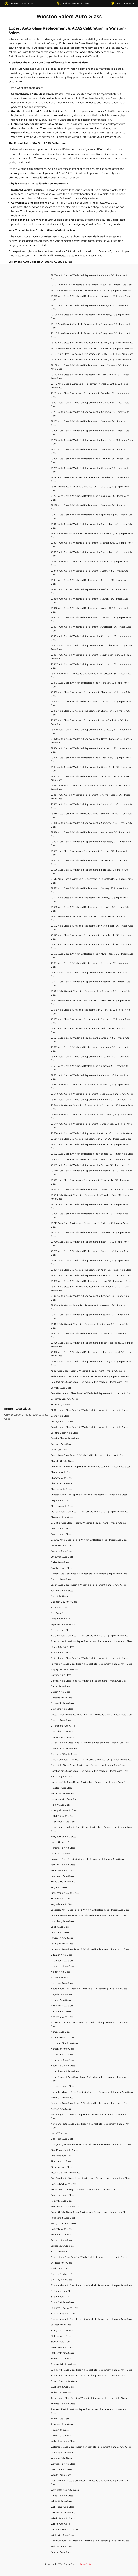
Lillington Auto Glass (61, 1954)
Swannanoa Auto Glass (63, 2386)
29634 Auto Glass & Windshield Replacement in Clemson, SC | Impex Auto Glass (90, 1086)
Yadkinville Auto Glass (62, 2546)
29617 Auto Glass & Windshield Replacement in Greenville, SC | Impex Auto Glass (90, 1021)
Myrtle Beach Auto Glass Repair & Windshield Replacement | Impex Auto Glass (92, 2092)
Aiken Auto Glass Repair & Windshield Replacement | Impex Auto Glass (88, 1370)
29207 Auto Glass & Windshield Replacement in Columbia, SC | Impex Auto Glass (90, 451)
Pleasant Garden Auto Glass (65, 2172)
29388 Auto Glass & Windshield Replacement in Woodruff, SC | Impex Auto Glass (90, 610)
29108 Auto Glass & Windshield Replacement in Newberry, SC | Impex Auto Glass (90, 316)
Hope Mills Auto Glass (62, 1842)
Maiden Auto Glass (60, 1971)
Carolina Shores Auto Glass (65, 1438)
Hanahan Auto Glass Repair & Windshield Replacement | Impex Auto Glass (89, 1771)
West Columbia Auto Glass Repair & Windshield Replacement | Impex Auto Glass (89, 2482)
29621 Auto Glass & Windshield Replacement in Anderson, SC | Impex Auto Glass (90, 1030)
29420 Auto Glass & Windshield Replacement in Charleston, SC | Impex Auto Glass (91, 731)
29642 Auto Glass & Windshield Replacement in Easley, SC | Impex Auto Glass (92, 1099)
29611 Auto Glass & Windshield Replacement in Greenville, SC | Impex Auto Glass (90, 1002)
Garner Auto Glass (60, 1686)
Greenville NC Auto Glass (64, 1748)
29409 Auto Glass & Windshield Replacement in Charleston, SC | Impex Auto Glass (91, 675)
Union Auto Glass (60, 2430)
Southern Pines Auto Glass (64, 2308)
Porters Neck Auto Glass (63, 2184)
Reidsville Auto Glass (61, 2200)
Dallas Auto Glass (60, 1562)
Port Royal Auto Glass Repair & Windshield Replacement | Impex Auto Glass (90, 2178)
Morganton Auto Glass (62, 2048)
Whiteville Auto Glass (62, 2495)
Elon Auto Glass (59, 1613)
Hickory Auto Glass (60, 1804)
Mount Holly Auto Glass (63, 2065)
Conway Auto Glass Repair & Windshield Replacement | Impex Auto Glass (89, 1539)
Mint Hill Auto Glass (61, 2011)
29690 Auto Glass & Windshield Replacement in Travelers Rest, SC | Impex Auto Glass (90, 1197)
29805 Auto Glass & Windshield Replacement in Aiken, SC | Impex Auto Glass (91, 1281)
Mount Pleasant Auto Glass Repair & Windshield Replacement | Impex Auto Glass (90, 2079)
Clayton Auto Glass (61, 1500)
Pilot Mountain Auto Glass (64, 2150)
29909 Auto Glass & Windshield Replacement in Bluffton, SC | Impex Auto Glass (89, 1326)
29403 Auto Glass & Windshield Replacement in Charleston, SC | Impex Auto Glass (91, 628)
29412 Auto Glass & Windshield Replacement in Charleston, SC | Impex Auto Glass (90, 694)
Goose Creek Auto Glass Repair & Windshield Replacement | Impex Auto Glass (91, 1714)
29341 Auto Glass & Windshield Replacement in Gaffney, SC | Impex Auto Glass (89, 582)
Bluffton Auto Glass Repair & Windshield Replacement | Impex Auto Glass (89, 1410)
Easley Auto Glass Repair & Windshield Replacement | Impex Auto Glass (88, 1584)
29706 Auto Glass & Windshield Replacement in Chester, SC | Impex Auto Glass (89, 1206)
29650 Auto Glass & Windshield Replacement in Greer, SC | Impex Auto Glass (91, 1133)
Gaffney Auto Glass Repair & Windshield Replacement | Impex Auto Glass (89, 1680)
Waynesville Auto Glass (63, 2463)
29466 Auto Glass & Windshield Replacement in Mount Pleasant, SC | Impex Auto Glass (90, 797)
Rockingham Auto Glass (63, 2217)
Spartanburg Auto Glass (63, 2313)
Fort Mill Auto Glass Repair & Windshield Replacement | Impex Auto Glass (89, 1658)
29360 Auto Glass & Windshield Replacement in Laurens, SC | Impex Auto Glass (89, 600)
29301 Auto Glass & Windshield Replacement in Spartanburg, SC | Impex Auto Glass (91, 516)
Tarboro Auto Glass (61, 2392)
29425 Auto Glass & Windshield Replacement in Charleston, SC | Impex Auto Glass (91, 759)
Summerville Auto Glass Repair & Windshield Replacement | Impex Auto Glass (91, 2369)
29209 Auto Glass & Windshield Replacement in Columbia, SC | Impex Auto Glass (90, 470)
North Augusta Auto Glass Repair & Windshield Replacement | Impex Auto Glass (89, 2116)
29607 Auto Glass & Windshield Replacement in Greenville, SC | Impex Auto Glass (90, 983)
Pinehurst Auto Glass (62, 2155)
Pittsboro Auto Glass (61, 2167)
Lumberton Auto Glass (62, 1966)
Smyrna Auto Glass (61, 2296)
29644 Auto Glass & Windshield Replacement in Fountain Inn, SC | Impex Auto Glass (92, 1107)
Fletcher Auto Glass (61, 1630)
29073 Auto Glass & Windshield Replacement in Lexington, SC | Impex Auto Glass (90, 307)
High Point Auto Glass (62, 1816)
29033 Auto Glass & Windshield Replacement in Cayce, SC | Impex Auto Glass (91, 284)
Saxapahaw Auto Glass (63, 2245)
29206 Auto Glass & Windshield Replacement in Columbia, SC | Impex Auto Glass (90, 432)
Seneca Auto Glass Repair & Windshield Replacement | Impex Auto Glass (88, 2257)
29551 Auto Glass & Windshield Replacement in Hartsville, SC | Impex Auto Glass (90, 918)
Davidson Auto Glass (61, 1568)
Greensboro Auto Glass (63, 1725)
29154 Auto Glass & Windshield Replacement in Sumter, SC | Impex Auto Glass (92, 359)
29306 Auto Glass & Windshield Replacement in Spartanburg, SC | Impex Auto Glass (92, 544)
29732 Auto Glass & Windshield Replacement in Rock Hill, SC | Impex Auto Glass (89, 1253)
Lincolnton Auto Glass (62, 1960)
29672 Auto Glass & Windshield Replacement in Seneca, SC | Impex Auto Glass (92, 1153)
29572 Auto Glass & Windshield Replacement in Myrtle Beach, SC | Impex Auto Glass (92, 927)
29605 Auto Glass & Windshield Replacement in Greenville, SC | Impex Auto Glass (90, 974)
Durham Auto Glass (61, 1579)
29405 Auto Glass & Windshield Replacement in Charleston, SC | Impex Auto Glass (91, 638)
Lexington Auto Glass (62, 1943)
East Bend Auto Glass (62, 1590)
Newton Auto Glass (61, 2109)
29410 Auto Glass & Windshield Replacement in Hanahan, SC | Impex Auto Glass (90, 684)
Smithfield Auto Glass (62, 2291)
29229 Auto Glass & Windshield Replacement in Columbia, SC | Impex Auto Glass (90, 507)
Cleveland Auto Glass (62, 1517)
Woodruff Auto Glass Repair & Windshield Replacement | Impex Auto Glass (90, 2540)
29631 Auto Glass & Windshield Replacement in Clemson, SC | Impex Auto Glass (89, 1068)
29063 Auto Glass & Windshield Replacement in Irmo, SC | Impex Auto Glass (91, 290)
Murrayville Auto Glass (62, 2086)
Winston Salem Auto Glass (64, 2529)
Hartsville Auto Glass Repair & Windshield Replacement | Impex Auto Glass (90, 1782)
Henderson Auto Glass (62, 1793)
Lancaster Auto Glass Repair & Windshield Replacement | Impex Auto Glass (90, 1909)
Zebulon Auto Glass (61, 2552)
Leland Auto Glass (60, 1926)
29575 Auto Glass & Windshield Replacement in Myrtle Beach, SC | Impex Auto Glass (92, 937)
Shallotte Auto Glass (61, 2262)
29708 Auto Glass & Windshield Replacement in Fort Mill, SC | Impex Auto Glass (89, 1215)
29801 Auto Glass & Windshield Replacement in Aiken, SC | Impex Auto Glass (91, 1269)
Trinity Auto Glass (60, 2418)
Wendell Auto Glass (61, 2475)
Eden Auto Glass (59, 1596)
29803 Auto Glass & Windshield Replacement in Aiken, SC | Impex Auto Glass (91, 1275)
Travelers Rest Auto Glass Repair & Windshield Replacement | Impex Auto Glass (89, 2411)
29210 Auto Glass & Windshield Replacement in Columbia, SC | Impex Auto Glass (90, 479)
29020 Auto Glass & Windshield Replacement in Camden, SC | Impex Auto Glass (89, 277)
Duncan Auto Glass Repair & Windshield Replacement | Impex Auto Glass (89, 1573)
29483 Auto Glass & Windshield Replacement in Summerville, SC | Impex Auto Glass (91, 806)
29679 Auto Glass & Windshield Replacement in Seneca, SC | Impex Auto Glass (92, 1165)
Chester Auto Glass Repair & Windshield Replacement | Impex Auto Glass (89, 1494)
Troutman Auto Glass (62, 2424)
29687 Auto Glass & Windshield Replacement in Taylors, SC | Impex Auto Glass (92, 1189)
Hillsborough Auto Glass (63, 1821)
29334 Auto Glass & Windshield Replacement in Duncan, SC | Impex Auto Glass (89, 563)
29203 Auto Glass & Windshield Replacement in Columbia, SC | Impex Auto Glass (90, 404)
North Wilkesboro (60, 2133)
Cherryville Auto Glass (62, 1483)
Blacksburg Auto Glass (62, 1404)
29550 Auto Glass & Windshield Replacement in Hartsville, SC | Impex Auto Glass (90, 909)
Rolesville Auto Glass (61, 2229)
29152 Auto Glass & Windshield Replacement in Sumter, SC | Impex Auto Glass (92, 348)
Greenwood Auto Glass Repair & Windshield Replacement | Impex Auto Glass (91, 1759)
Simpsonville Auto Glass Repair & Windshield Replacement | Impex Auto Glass (91, 2285)
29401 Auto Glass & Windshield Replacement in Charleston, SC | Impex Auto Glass (91, 619)
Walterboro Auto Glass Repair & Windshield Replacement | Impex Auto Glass (91, 2447)
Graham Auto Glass (61, 1720)
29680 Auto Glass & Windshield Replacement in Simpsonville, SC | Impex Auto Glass (91, 1172)
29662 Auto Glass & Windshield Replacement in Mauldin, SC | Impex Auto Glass (89, 1146)
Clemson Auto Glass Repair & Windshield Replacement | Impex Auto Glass (89, 1511)
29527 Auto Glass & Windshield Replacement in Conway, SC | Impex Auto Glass (89, 899)
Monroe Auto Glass (60, 2031)
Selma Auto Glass (60, 2251)
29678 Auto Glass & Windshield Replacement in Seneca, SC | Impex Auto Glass (92, 1159)
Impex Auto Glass (17, 1408)
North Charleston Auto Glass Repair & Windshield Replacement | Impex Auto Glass (91, 2125)
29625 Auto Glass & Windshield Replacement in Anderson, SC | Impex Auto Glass (90, 1049)
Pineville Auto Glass (61, 2161)
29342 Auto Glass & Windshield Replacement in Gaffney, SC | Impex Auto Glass (89, 591)
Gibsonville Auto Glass (62, 1703)
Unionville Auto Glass (62, 2435)
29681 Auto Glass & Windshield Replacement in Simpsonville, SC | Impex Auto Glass (91, 1182)
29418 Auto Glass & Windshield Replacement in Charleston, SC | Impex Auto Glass (90, 712)
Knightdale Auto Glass (62, 1904)
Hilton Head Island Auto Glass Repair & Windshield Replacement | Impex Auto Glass (91, 1829)
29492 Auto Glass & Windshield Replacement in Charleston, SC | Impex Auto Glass (91, 843)
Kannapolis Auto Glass (62, 1876)
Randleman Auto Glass (62, 2195)
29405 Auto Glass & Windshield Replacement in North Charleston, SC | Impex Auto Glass (91, 647)
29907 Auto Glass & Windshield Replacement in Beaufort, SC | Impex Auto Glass (90, 1316)
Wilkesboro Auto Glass (62, 2506)
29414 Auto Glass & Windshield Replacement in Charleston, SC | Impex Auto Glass (91, 703)
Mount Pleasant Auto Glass (65, 2071)
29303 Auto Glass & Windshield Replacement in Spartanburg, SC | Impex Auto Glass (92, 535)
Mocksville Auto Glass (62, 2017)
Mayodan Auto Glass (61, 1994)
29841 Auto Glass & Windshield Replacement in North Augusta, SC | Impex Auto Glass (90, 1288)
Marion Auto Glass (60, 1977)
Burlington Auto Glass (62, 1421)
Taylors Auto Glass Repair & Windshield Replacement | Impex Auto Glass (89, 2398)
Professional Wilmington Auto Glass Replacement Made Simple (83, 2189)
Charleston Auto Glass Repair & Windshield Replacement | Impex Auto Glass (90, 1466)
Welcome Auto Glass (61, 2469)
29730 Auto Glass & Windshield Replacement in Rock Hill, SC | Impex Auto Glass (90, 1243)
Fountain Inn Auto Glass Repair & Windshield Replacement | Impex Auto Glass (91, 1663)
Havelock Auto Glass (61, 1787)
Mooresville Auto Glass (62, 2037)
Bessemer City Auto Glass (64, 1399)
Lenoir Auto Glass (60, 1932)
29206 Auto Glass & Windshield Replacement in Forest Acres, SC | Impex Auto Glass (92, 442)
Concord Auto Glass (61, 1528)
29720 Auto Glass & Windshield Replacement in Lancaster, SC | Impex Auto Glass (90, 1234)
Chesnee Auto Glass (61, 1489)
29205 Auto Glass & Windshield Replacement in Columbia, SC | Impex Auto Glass (90, 423)
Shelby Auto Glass (60, 2268)
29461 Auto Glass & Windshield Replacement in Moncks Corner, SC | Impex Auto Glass (90, 778)
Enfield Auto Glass (60, 1618)
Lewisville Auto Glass (62, 1938)
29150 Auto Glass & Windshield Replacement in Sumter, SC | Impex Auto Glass (92, 342)
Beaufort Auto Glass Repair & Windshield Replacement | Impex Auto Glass (89, 1382)
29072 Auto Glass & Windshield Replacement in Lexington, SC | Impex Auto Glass (90, 298)
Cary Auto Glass (59, 1449)
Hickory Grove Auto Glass (64, 1810)
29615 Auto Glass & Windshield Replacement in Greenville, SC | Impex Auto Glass (90, 1011)
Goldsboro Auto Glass (62, 1708)
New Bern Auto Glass (62, 2097)
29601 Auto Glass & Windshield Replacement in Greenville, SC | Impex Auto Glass (90, 965)
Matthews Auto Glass (62, 1983)
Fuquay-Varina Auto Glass (64, 1669)
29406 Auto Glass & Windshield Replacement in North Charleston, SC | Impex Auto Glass (91, 656)
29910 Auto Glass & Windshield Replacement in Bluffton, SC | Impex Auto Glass (89, 1335)
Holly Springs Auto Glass (63, 1836)
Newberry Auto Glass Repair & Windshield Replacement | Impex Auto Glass (90, 2103)
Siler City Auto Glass (61, 2279)
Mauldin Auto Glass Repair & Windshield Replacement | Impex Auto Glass (89, 1988)
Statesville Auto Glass (62, 2347)
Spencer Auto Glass (61, 2324)
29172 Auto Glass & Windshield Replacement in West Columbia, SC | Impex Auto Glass (90, 385)
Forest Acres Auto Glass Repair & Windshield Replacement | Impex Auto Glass (91, 1641)
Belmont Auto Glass (61, 1387)
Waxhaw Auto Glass (61, 2458)
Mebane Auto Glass (61, 2000)
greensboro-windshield (62, 1737)
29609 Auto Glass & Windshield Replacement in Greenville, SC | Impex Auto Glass (90, 993)
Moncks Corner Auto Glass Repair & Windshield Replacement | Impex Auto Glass (89, 2024)
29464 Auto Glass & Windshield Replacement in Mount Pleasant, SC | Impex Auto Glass (90, 787)
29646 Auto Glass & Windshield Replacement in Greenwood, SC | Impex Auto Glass (91, 1116)
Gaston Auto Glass (60, 1692)
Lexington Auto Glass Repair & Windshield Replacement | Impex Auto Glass (90, 1949)
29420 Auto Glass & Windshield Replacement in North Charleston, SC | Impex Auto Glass (91, 741)
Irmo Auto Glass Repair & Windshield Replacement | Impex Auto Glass (87, 1859)
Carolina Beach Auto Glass (64, 1432)
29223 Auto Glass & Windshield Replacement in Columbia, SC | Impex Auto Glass (90, 498)
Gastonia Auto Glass (61, 1697)
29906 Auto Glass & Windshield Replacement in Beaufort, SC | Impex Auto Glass (90, 1307)
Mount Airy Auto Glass (62, 2060)
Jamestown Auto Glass (63, 1870)
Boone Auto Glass (60, 1415)
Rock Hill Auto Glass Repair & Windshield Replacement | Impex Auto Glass (89, 2212)
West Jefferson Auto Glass (65, 2490)
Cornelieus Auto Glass (62, 1545)
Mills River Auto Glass (62, 2005)
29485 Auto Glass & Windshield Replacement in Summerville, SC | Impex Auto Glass (91, 815)
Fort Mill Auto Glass (61, 1652)
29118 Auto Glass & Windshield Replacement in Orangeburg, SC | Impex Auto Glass (91, 335)
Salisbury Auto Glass (61, 2240)
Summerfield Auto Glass (63, 2364)
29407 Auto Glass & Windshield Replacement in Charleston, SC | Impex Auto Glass (91, 666)
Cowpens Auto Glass (61, 1551)
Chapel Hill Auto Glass (62, 1461)
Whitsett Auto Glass (61, 2501)
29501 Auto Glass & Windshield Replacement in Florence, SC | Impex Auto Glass (89, 853)
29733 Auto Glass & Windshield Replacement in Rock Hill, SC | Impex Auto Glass (90, 1262)
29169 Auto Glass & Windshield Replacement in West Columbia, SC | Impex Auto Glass (90, 367)
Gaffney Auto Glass (61, 1675)
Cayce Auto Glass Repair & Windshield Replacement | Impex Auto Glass (88, 1455)
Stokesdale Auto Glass (62, 2353)
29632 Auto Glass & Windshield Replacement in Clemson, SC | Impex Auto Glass (89, 1077)
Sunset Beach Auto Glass (64, 2381)
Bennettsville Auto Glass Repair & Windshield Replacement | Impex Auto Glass (92, 1393)
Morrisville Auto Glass (62, 2054)
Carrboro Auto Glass (61, 1444)
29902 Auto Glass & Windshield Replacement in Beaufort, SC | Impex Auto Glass (90, 1298)
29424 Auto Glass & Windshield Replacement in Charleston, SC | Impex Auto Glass (91, 750)
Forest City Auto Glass (62, 1647)
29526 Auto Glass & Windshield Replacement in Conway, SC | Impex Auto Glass (89, 890)
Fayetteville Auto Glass (63, 1624)
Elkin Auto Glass (59, 1607)
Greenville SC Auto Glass (64, 1754)
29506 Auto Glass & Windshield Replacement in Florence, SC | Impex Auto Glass (89, 871)
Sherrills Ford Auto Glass (63, 2274)
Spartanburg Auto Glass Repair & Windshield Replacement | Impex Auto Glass (91, 2319)
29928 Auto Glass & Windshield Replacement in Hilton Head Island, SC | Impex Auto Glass (92, 1354)
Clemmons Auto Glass (62, 1506)
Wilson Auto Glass (60, 2523)
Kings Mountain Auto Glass (65, 1893)
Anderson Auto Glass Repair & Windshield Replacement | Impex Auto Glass (90, 1376)
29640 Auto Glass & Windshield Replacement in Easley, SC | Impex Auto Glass (92, 1093)
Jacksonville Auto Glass (63, 1864)
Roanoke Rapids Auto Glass (65, 2206)
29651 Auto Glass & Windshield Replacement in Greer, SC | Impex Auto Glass (91, 1138)
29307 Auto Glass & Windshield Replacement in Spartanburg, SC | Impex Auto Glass (91, 554)
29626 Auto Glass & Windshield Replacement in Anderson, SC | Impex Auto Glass (90, 1058)
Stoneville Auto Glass (62, 2358)
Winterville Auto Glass (62, 2535)
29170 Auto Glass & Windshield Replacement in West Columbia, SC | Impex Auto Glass (90, 376)
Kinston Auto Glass (60, 1898)
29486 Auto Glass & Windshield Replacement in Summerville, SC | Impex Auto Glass (91, 825)
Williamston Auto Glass (63, 2512)
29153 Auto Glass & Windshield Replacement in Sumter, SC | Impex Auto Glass (92, 354)
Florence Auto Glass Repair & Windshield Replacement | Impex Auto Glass (89, 1635)
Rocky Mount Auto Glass (63, 2223)
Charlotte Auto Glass (61, 1472)
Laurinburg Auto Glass (62, 1921)
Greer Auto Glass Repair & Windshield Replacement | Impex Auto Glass (88, 1765)
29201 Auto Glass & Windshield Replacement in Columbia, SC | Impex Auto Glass (90, 395)
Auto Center (86, 2564)
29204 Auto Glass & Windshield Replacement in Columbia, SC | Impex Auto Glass (90, 414)
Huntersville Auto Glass (63, 1847)
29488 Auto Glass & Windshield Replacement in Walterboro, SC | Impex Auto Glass (91, 834)
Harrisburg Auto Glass (62, 1776)
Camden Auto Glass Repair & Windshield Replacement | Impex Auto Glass (89, 1427)
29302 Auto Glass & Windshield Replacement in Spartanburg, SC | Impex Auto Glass (91, 526)
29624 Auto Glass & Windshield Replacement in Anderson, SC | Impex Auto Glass (90, 1039)
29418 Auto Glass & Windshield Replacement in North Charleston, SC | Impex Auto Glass (91, 722)
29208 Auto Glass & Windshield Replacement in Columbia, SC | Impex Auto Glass (90, 460)
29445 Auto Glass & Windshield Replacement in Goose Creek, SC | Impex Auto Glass (92, 769)
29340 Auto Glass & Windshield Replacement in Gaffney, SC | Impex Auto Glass (89, 572)
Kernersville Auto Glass (63, 1881)
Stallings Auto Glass (61, 2336)
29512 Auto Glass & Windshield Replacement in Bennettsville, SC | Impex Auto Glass (92, 881)
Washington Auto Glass (63, 2452)
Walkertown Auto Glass (63, 2441)
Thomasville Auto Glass (63, 2403)
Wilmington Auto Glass (63, 2518)
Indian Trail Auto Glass (62, 1853)
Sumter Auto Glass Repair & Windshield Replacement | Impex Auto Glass (89, 2375)
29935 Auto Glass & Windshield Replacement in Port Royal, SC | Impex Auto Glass (91, 1363)
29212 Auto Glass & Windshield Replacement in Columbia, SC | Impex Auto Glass (90, 488)
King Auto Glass (59, 1887)
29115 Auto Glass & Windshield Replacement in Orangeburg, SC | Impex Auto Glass (91, 326)
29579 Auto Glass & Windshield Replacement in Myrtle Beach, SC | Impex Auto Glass (92, 955)
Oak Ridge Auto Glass (62, 2138)
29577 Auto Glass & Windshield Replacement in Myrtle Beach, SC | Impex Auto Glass (92, 946)
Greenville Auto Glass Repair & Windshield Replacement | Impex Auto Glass (90, 1742)
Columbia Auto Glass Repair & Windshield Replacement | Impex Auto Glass (90, 1523)
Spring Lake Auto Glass (63, 2330)
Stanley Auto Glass (60, 2341)
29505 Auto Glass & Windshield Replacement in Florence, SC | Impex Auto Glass (89, 862)
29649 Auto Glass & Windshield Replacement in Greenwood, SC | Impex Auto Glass (91, 1126)
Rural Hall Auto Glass (62, 2234)
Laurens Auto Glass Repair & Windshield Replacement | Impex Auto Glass (89, 1915)
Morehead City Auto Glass (64, 2043)
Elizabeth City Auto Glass (64, 1601)
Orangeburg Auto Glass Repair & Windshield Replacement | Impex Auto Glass (91, 2144)
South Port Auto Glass (62, 2302)
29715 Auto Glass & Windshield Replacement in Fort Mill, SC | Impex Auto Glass (89, 1225)
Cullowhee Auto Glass (62, 1556)
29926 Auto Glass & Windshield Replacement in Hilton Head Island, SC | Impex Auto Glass (92, 1344)
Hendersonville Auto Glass (64, 1799)
